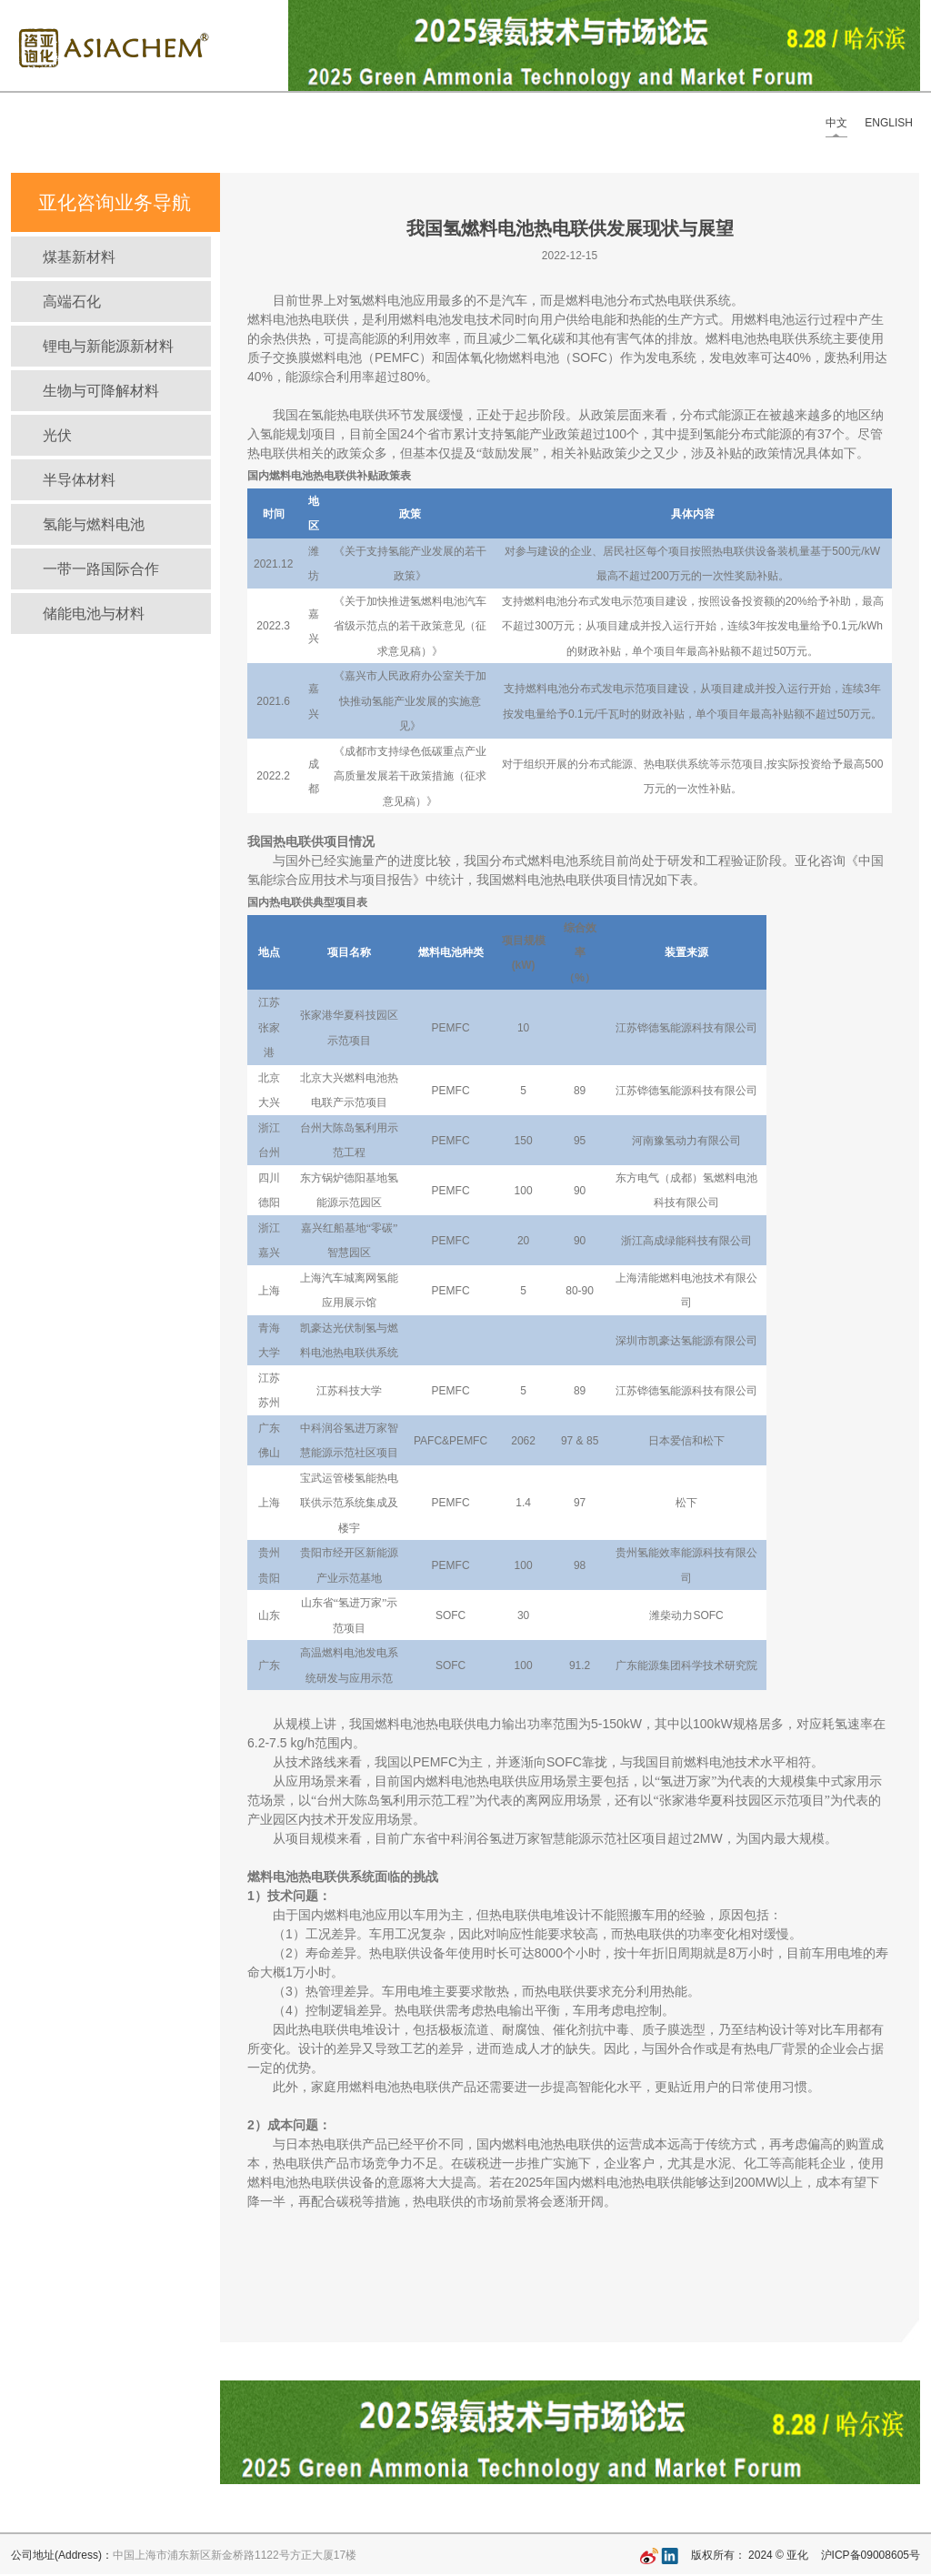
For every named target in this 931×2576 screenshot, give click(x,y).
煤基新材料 (79, 257)
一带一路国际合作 (101, 569)
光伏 (57, 435)
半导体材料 (79, 480)
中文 (836, 122)
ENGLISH (889, 122)
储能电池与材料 (94, 613)
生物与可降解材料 (101, 390)
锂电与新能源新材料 (108, 346)
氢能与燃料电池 (94, 524)
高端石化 (72, 301)
